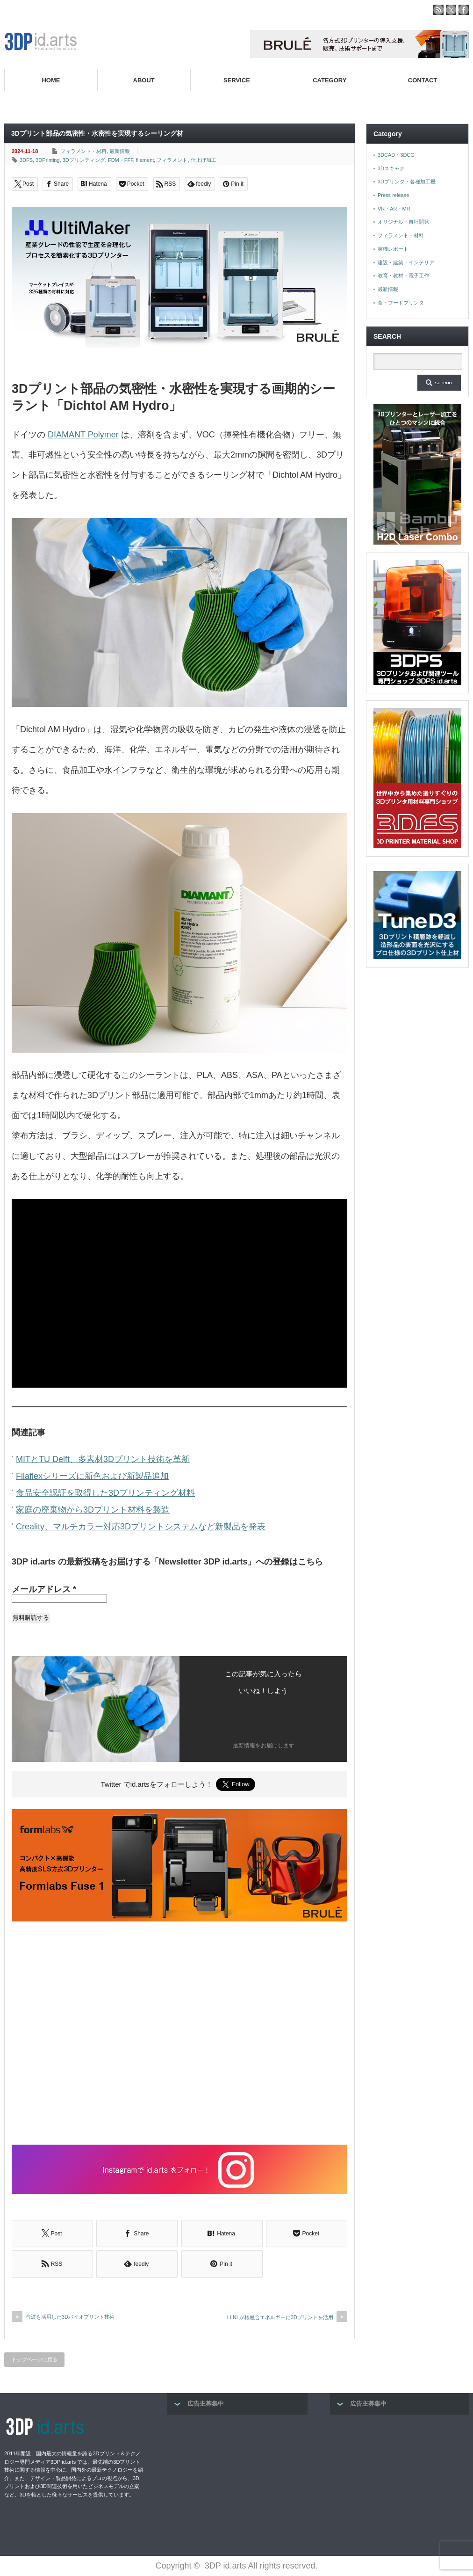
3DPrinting (47, 160)
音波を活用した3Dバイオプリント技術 (70, 2317)
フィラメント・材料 (83, 151)
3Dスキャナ (391, 168)
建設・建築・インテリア (406, 262)
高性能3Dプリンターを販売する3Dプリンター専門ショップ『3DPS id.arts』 (354, 102)
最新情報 (119, 151)
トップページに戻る (34, 2359)
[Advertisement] (179, 2034)
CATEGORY (329, 80)
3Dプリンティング (84, 160)
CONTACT (422, 80)
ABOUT (144, 80)
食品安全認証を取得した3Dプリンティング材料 (105, 1493)
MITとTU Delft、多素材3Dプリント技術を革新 (103, 1459)
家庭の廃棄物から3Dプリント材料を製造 (93, 1509)
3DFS (26, 160)
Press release (393, 195)
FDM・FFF (120, 160)
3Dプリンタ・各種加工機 (407, 181)
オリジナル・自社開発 (403, 222)
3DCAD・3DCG (396, 155)
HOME (51, 80)
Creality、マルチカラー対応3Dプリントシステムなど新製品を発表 (140, 1526)
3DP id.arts (225, 2565)
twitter (451, 10)
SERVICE (236, 80)
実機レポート (393, 249)
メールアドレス (44, 1589)
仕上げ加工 (203, 160)
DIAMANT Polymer (83, 434)
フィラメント (172, 160)
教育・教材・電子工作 (403, 275)
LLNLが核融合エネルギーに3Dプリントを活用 (280, 2317)
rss (438, 10)
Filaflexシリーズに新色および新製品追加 (92, 1476)
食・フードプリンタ (401, 303)
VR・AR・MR (394, 208)
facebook (464, 10)
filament (145, 160)
